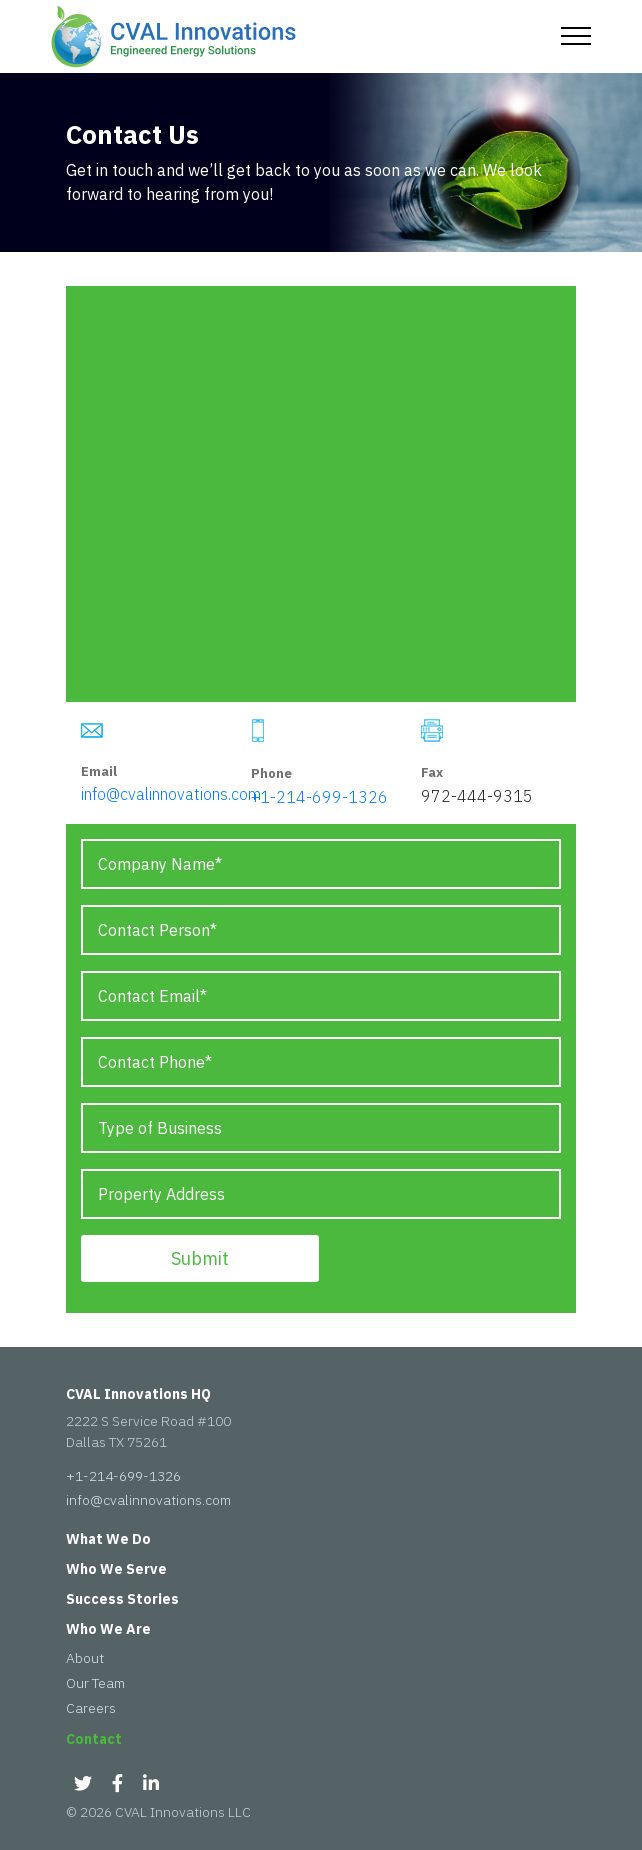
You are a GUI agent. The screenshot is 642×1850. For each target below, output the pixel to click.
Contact (94, 1739)
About (85, 1658)
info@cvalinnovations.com (171, 794)
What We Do (108, 1539)
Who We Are (108, 1629)
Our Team (95, 1683)
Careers (91, 1708)
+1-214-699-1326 (319, 797)
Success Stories (122, 1599)
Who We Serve (116, 1569)
